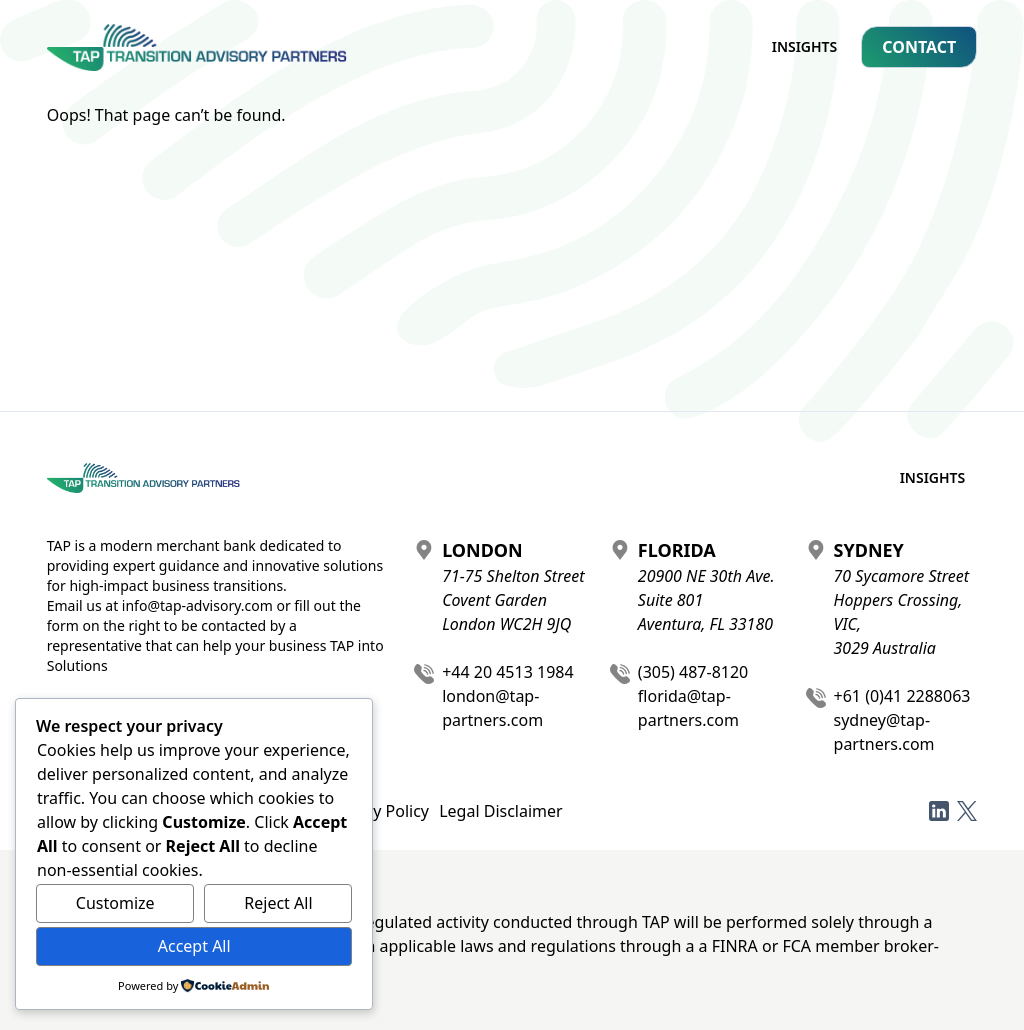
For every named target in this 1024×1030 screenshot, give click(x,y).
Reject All (278, 903)
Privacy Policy (378, 811)
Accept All (194, 946)
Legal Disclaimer (501, 811)
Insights (805, 46)
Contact (919, 47)
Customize (115, 903)
